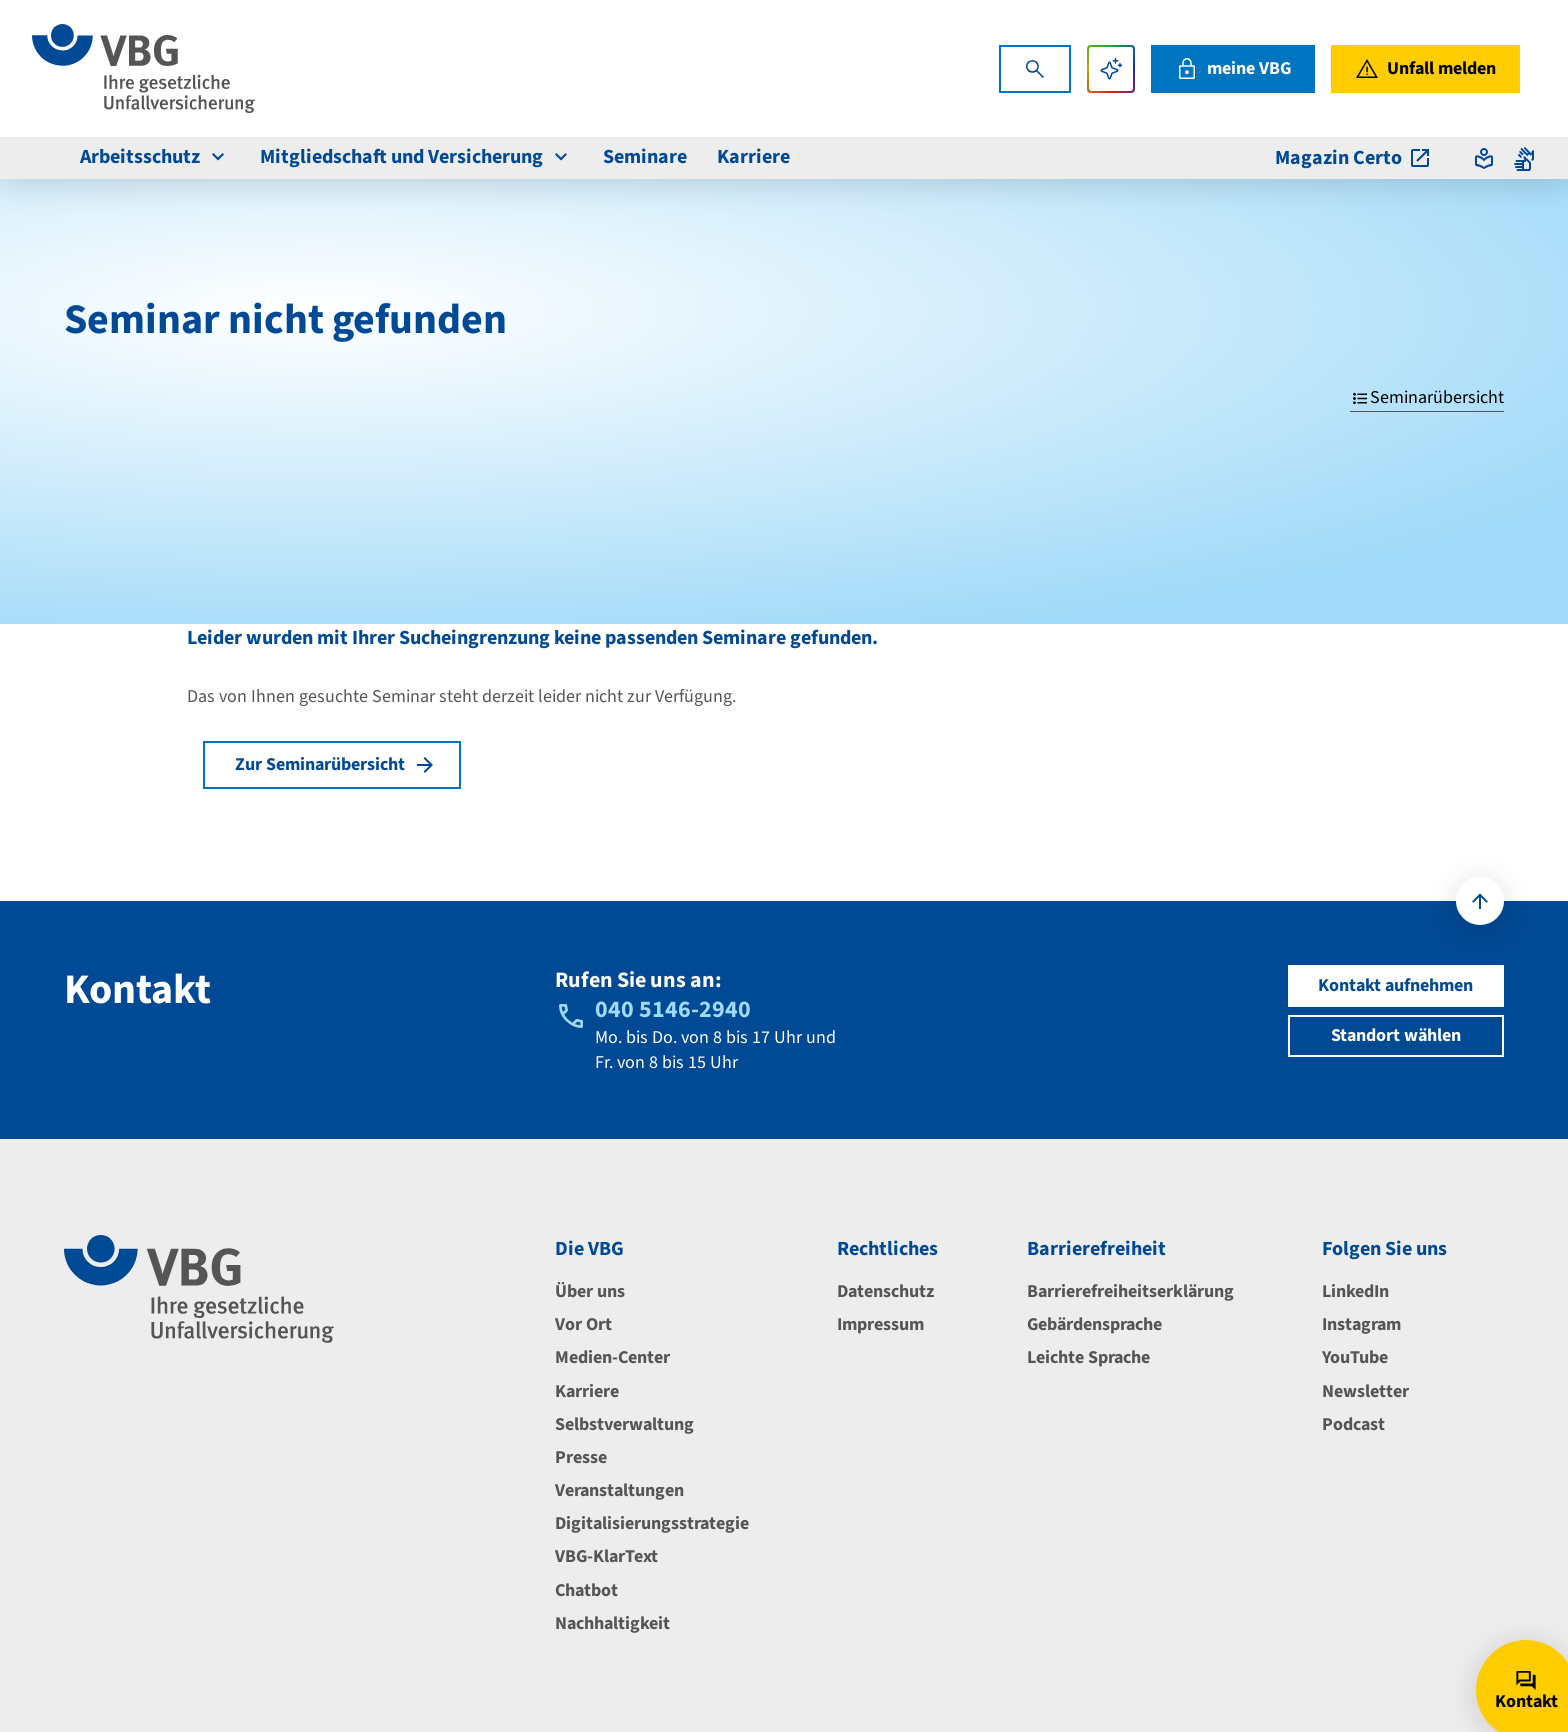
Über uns (590, 1291)
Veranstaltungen (619, 1490)
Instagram (1361, 1324)
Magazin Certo (1353, 158)
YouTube (1355, 1357)
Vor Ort (583, 1324)
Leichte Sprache (1088, 1357)
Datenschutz (885, 1291)
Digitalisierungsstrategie (652, 1523)
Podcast (1353, 1424)
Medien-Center (612, 1357)
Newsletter (1365, 1391)
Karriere (587, 1391)
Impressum (880, 1324)
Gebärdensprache (1094, 1324)
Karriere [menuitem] (753, 157)
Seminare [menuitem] (645, 157)
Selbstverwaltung (624, 1424)
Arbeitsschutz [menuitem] (155, 157)
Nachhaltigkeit (612, 1623)
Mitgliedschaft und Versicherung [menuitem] (416, 157)
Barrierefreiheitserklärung (1130, 1291)
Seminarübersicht (1427, 397)
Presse (581, 1457)
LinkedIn (1355, 1291)
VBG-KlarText (606, 1556)
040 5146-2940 (673, 1009)
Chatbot (586, 1590)
